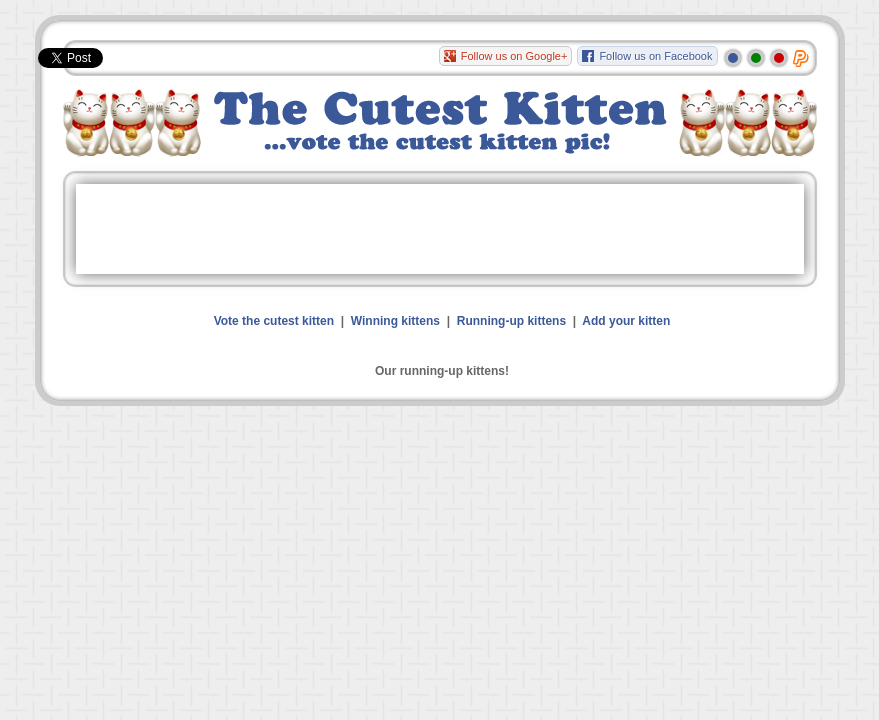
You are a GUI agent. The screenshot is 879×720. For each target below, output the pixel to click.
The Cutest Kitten (440, 123)
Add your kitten (626, 321)
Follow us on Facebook (655, 56)
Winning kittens (395, 321)
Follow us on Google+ (514, 56)
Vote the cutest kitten (274, 321)
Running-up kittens (511, 321)
